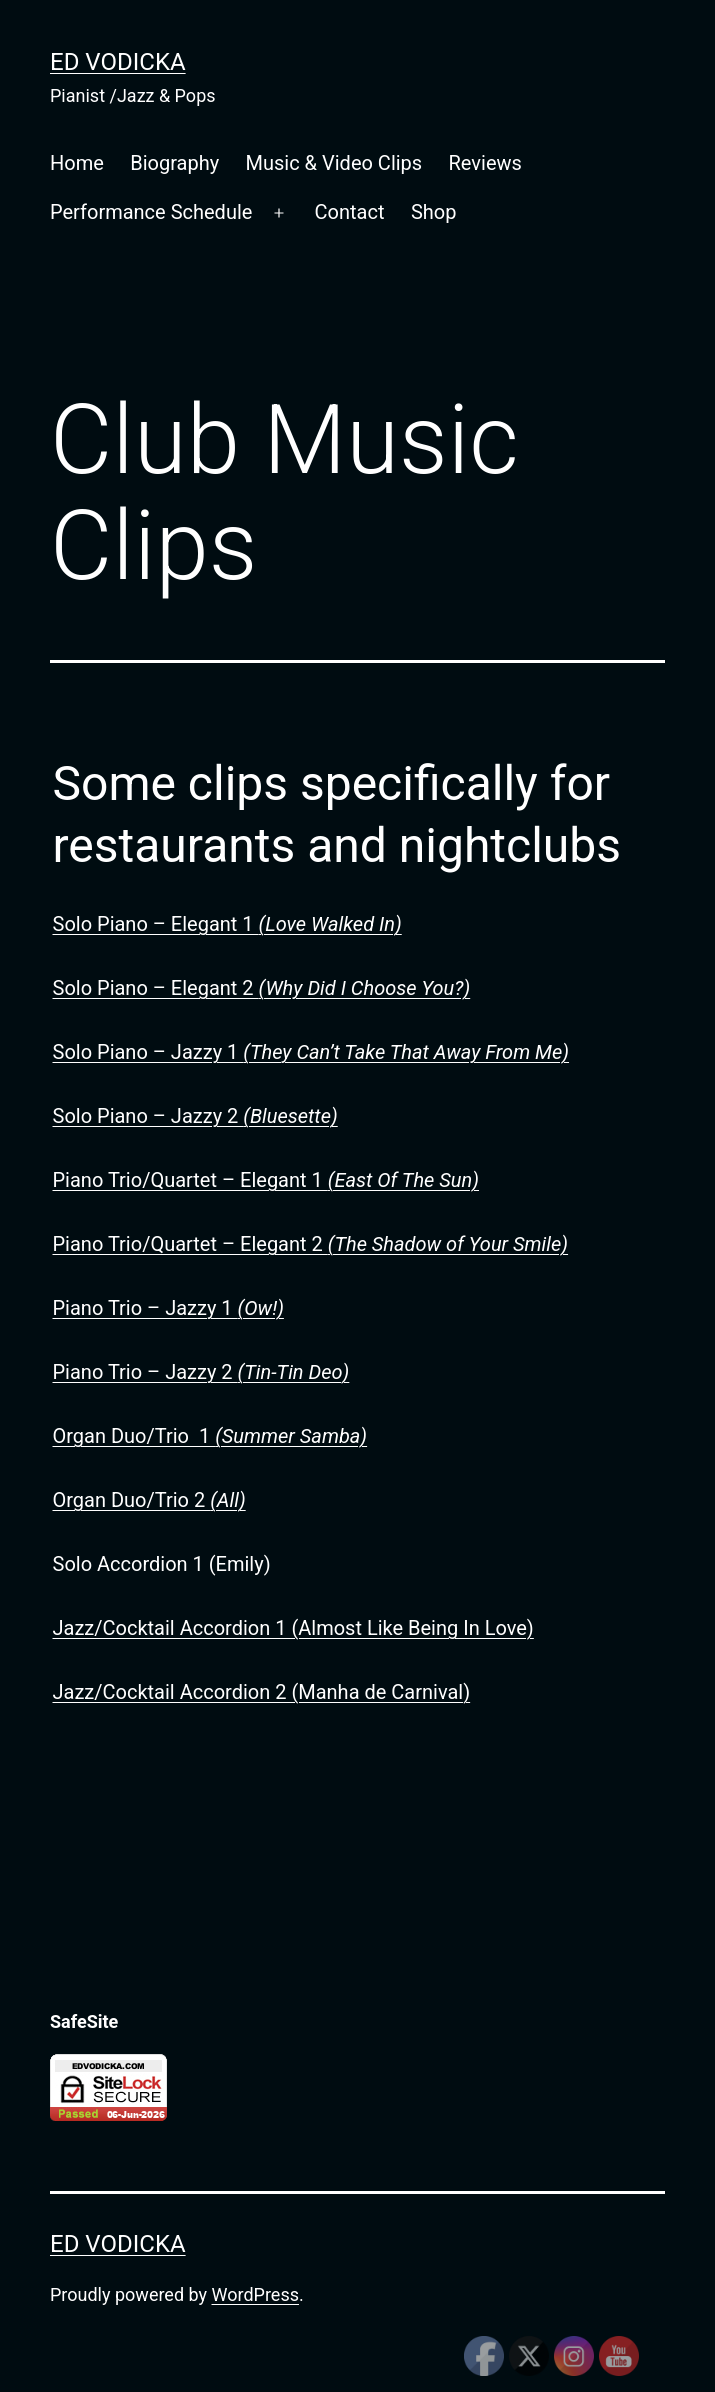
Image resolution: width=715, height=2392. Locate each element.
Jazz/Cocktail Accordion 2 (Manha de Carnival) (262, 1692)
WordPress (255, 2294)
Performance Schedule (151, 212)
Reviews (485, 163)
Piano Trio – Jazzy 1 (168, 1308)
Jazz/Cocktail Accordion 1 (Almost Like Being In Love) (293, 1628)
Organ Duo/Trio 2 (149, 1500)
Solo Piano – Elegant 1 (227, 924)
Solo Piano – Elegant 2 (262, 988)
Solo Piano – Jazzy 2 (195, 1116)
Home (77, 163)
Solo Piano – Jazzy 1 (311, 1052)
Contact (350, 212)
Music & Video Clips (334, 163)
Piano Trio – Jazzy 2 (201, 1372)
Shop (434, 212)
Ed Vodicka (118, 62)
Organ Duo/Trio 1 (210, 1436)
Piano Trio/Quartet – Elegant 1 (266, 1180)
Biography (174, 163)
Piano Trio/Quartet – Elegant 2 (311, 1244)
